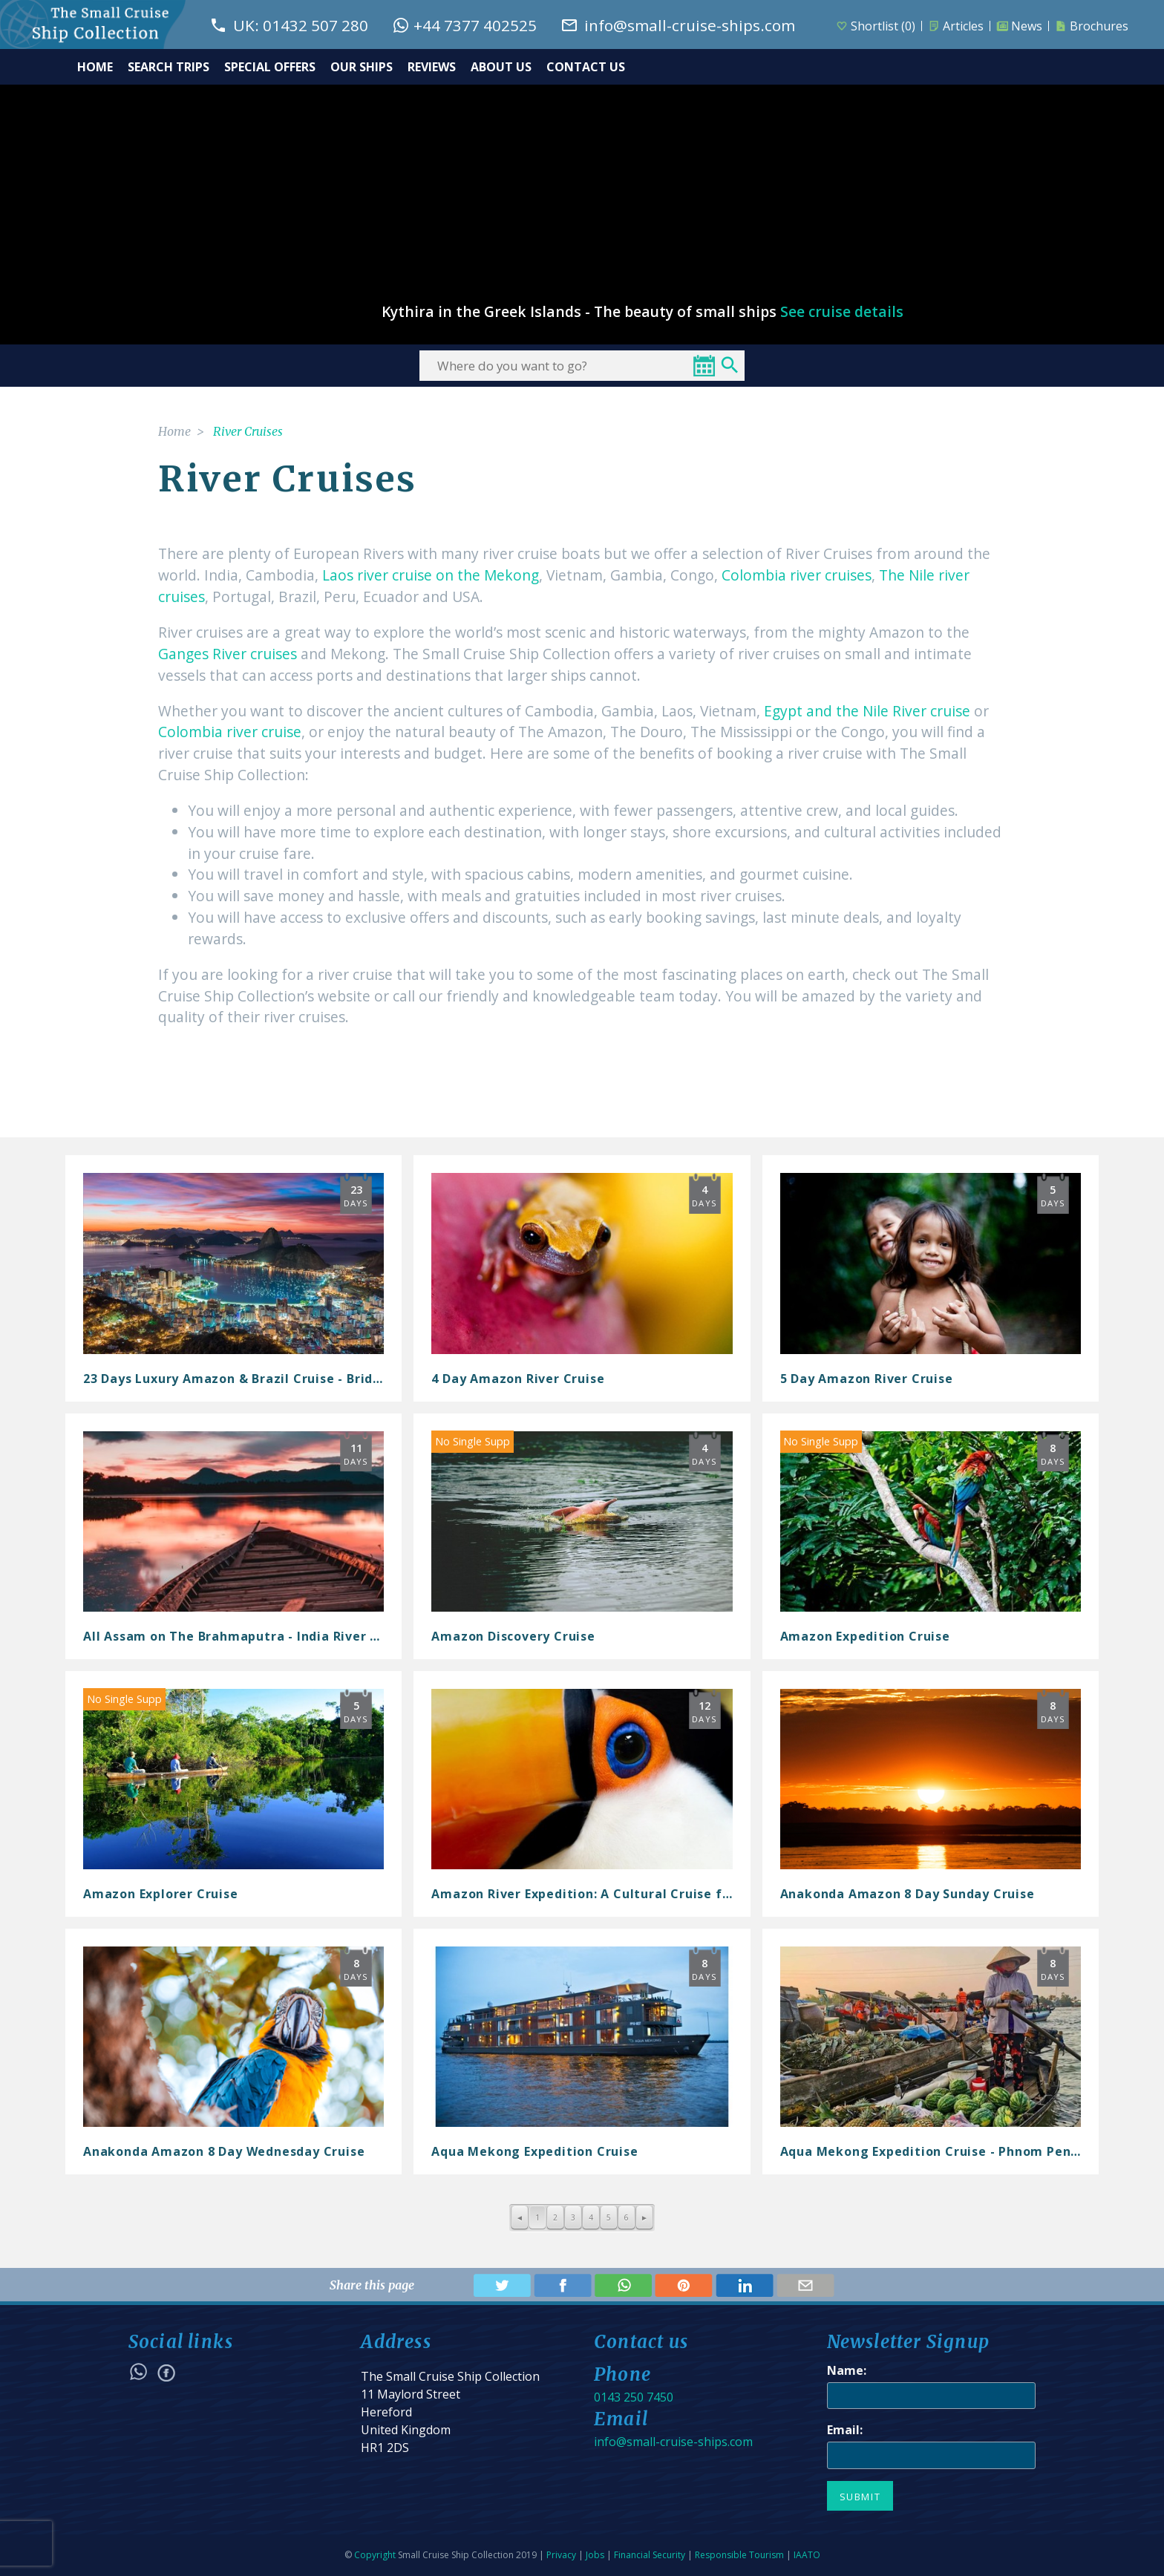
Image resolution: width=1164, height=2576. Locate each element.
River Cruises (248, 431)
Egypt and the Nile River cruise (867, 711)
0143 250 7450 (633, 2397)
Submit (860, 2496)
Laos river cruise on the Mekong (430, 575)
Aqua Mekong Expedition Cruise (534, 2151)
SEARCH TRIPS (168, 67)
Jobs (595, 2555)
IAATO (807, 2555)
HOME (95, 67)
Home (174, 431)
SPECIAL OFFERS (269, 67)
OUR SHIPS (361, 67)
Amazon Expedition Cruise (865, 1636)
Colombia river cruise (229, 732)
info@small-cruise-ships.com (673, 2441)
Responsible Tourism (739, 2555)
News (1019, 26)
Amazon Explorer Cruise (160, 1894)
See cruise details (841, 312)
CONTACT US (585, 67)
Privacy (561, 2555)
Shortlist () (875, 26)
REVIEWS (432, 67)
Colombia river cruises (797, 575)
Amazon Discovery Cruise (513, 1636)
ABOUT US (501, 67)
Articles (956, 26)
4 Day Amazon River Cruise (517, 1378)
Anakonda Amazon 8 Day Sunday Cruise (907, 1894)
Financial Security (649, 2555)
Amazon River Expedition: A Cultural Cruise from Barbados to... (636, 1894)
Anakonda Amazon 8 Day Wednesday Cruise (223, 2151)
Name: (846, 2370)
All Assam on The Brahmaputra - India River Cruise (247, 1636)
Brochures (1091, 26)
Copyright (375, 2555)
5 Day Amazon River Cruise (866, 1378)
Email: (845, 2430)
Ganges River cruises (227, 654)
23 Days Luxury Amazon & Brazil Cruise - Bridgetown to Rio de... (289, 1378)
